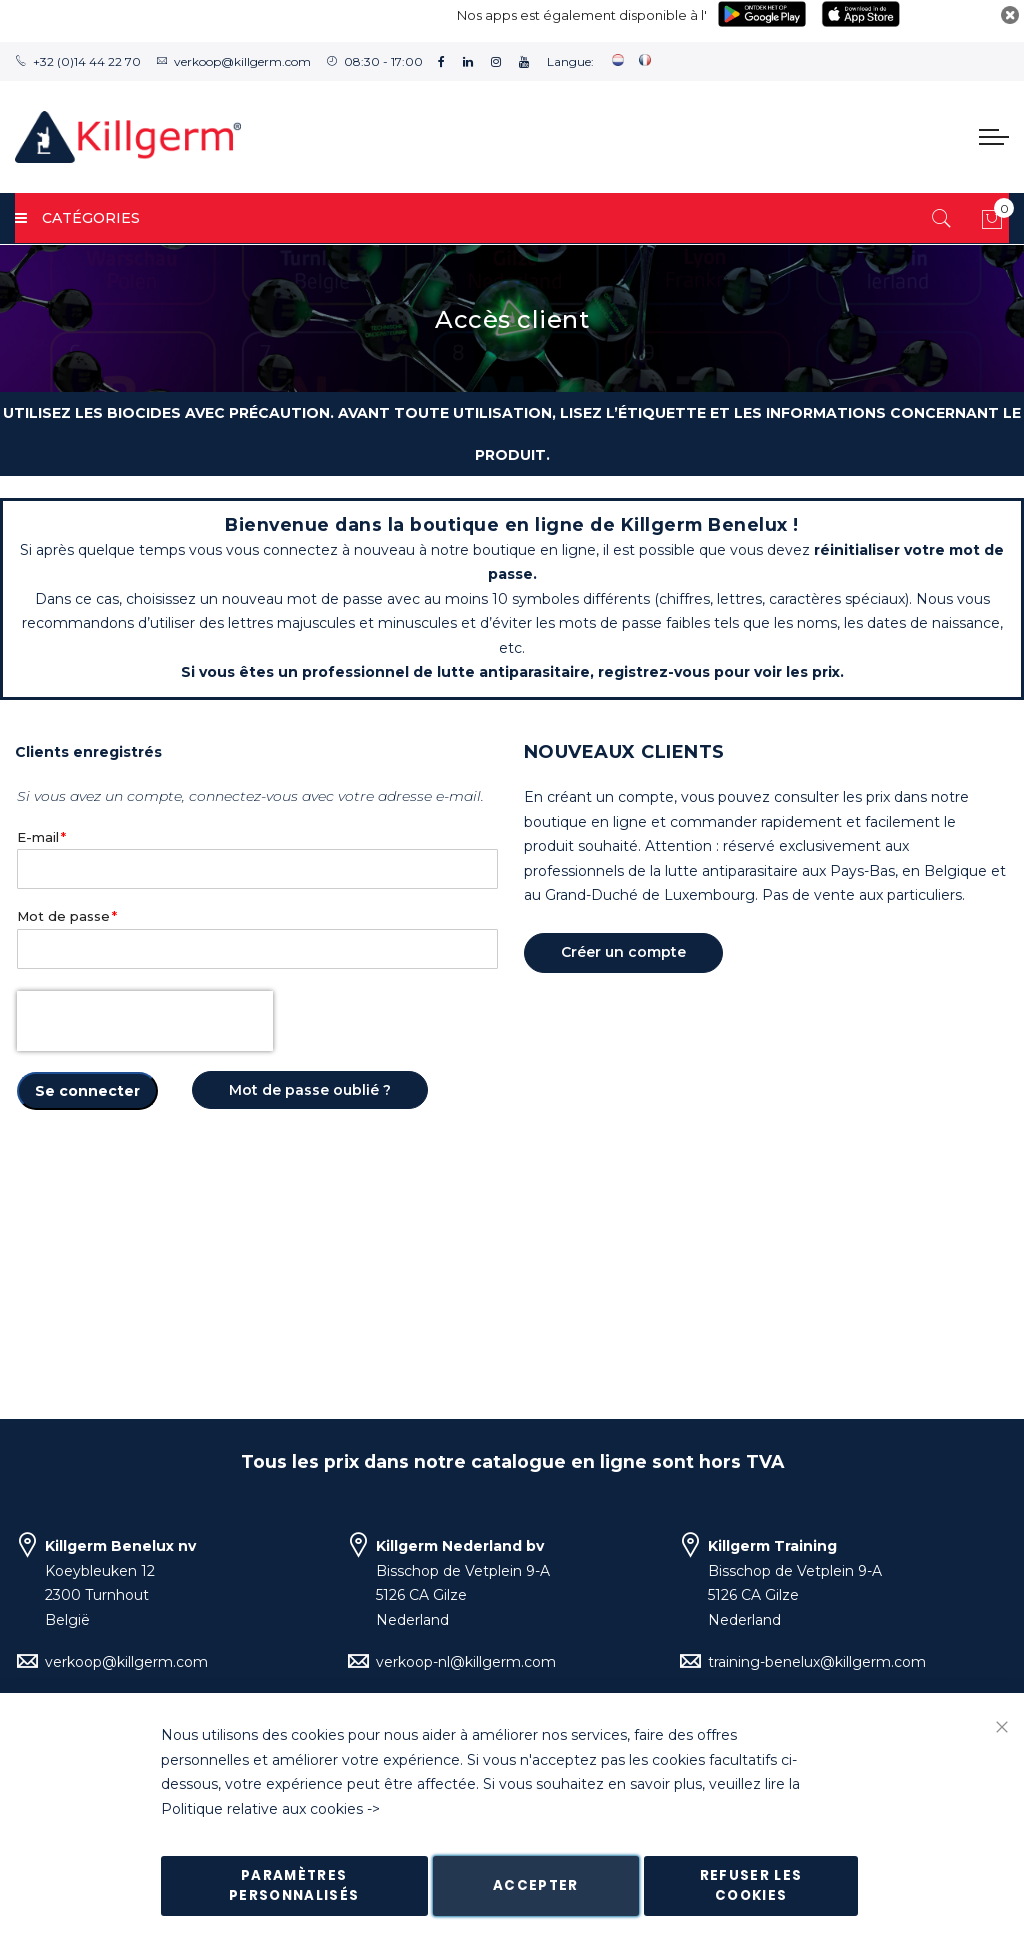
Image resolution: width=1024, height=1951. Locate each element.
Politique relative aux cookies (262, 1809)
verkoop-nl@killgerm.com (466, 1662)
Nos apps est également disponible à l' (582, 15)
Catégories (77, 218)
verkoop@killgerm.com (242, 61)
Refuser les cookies (751, 1885)
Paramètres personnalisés (294, 1885)
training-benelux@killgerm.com (817, 1662)
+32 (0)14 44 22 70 (87, 61)
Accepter (536, 1885)
